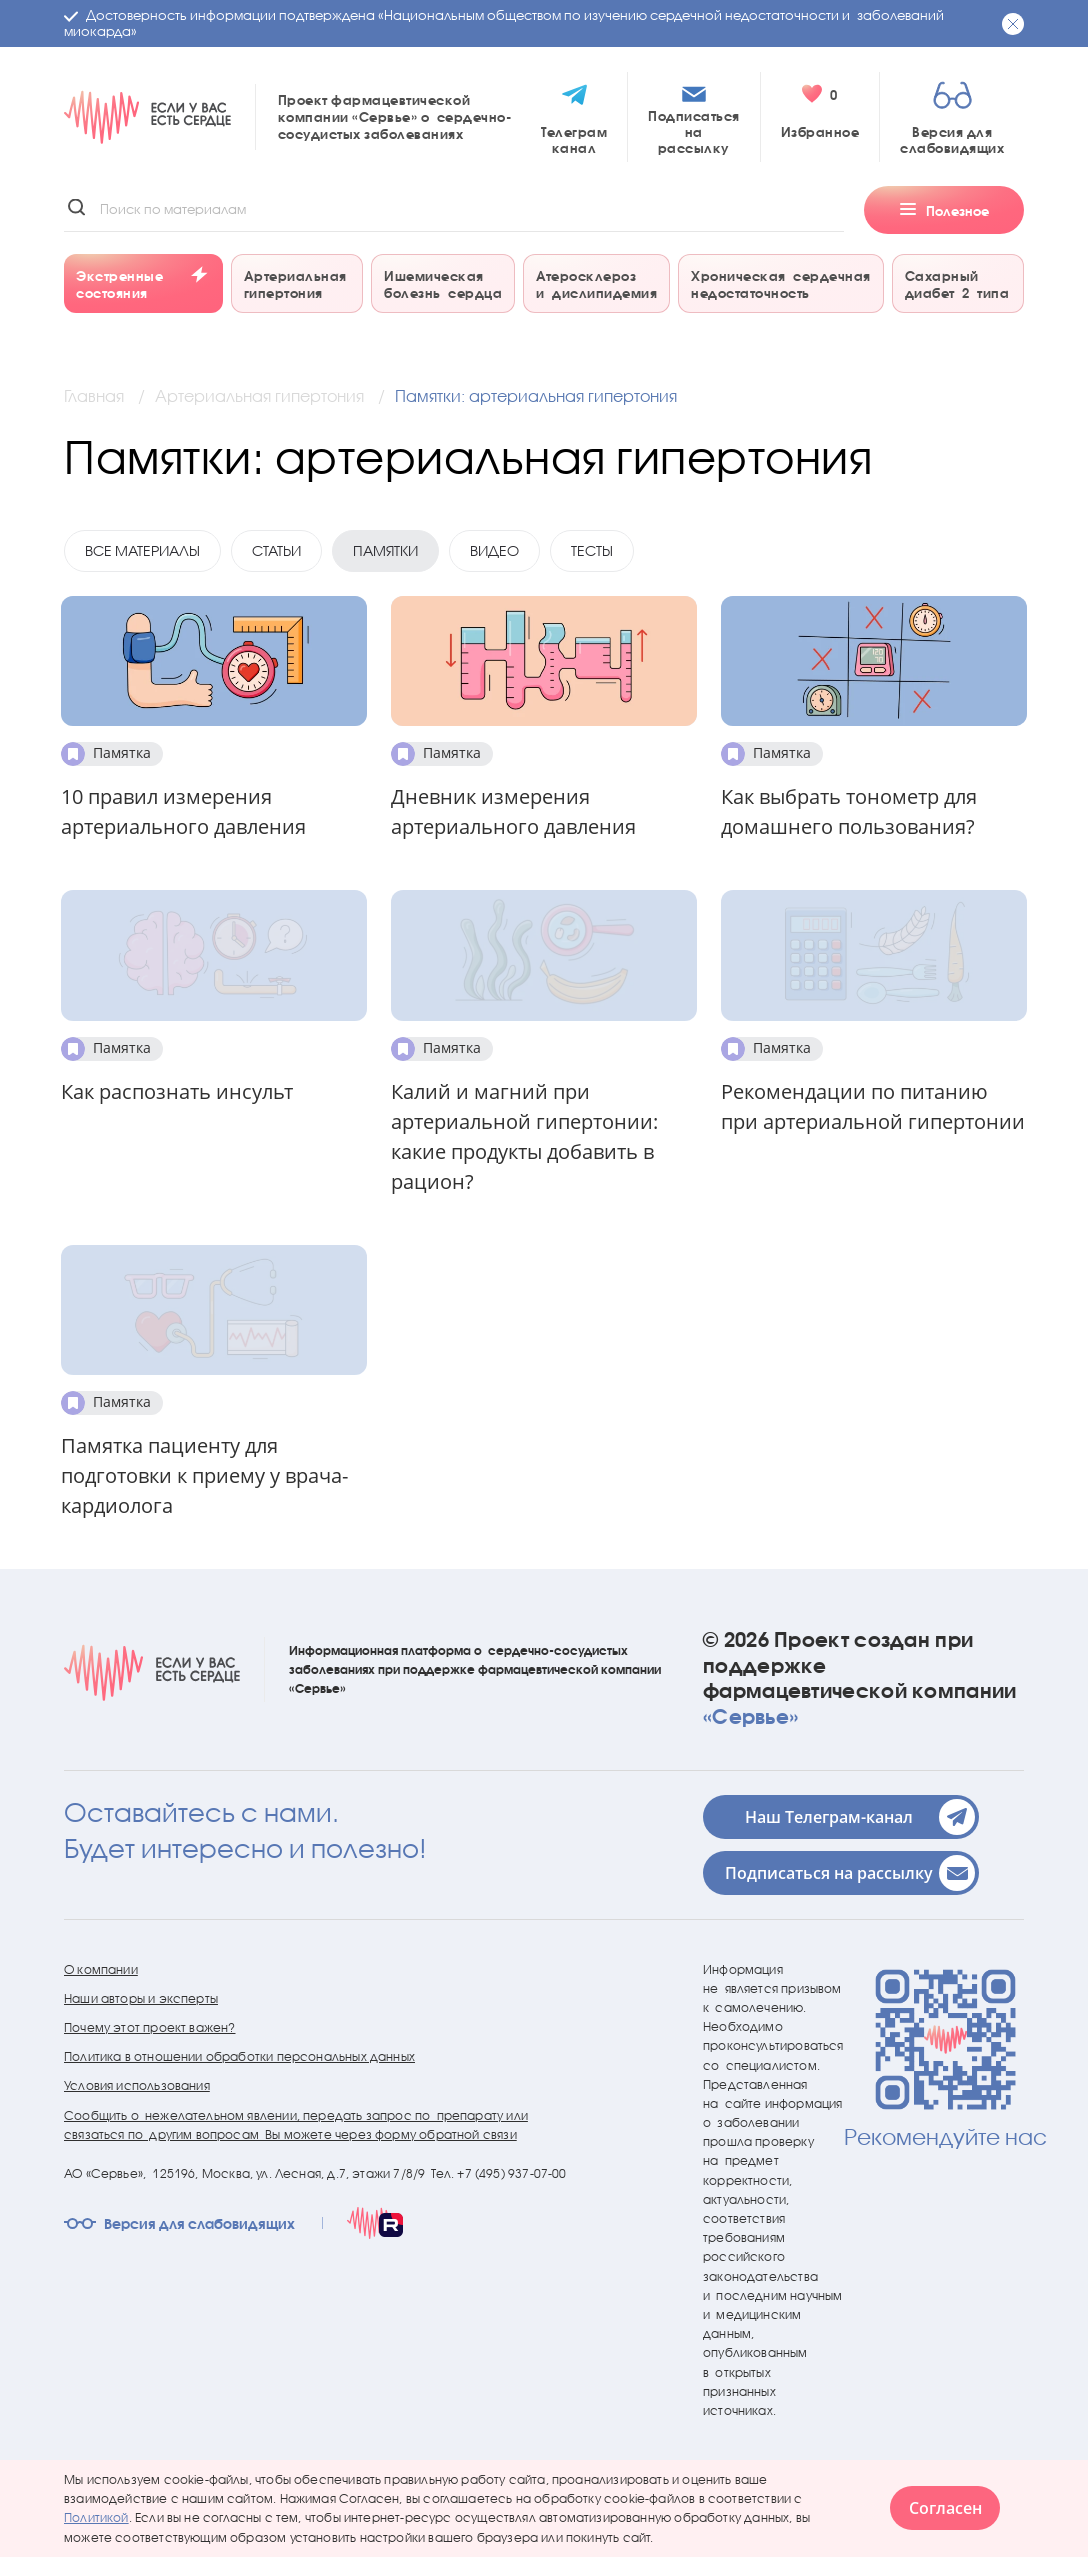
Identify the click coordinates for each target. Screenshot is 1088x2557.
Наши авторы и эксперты (141, 1998)
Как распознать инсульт (177, 1091)
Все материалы (142, 550)
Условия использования (137, 2085)
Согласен (945, 2508)
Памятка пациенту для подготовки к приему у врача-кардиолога (204, 1475)
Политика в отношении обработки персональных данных (239, 2056)
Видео (494, 550)
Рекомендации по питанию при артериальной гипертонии (873, 1106)
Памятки (385, 550)
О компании (101, 1969)
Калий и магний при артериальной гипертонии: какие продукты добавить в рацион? (524, 1136)
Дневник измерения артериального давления (513, 811)
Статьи (276, 550)
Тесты (592, 550)
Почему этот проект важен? (150, 2027)
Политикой (96, 2517)
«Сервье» (750, 1716)
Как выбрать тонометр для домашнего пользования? (849, 811)
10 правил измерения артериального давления (183, 811)
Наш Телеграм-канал (860, 1817)
